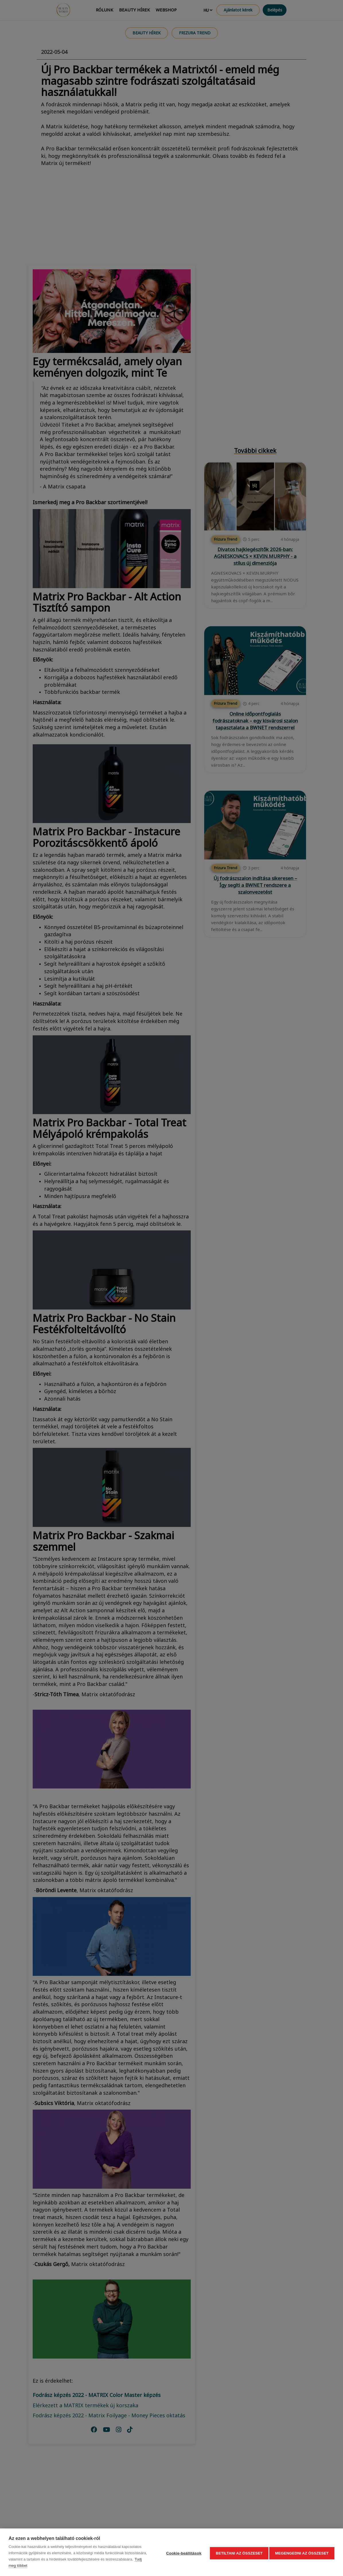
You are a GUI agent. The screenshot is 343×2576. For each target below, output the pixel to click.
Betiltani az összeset (237, 2552)
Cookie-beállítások (182, 2552)
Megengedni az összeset (302, 2552)
